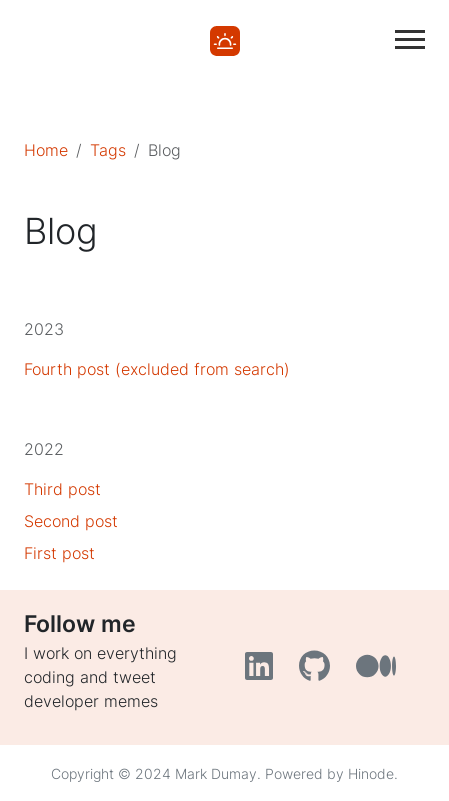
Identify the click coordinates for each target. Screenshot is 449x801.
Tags (108, 150)
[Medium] (378, 672)
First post (59, 553)
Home (46, 150)
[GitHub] (319, 672)
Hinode (371, 773)
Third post (62, 489)
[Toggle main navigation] (410, 39)
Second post (71, 521)
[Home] (225, 39)
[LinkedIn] (264, 672)
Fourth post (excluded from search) (157, 369)
